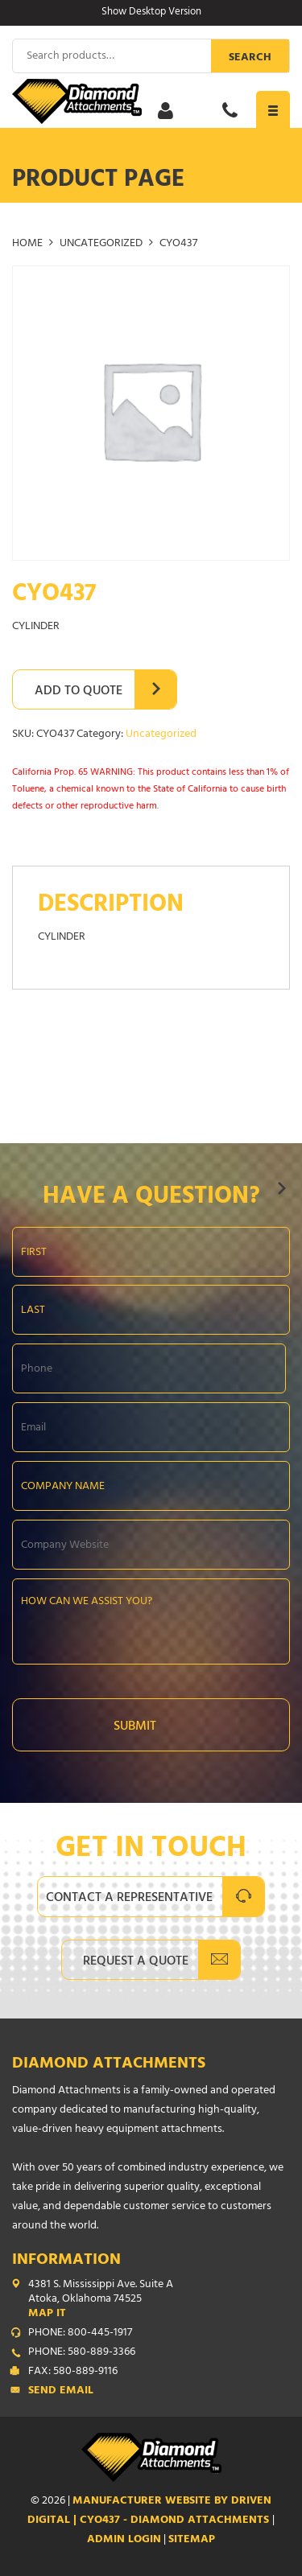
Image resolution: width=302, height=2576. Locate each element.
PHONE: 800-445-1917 (80, 2334)
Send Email (60, 2392)
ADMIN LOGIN (124, 2540)
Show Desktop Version (151, 13)
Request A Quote (135, 1962)
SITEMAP (191, 2540)
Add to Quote (78, 692)
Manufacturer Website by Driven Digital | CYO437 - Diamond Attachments (149, 2511)
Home (27, 244)
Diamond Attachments (108, 2065)
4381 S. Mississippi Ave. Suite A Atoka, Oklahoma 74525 (159, 2300)
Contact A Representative (129, 1899)
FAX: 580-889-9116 (73, 2372)
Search (250, 58)
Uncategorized (101, 244)
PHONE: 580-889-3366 (81, 2353)
